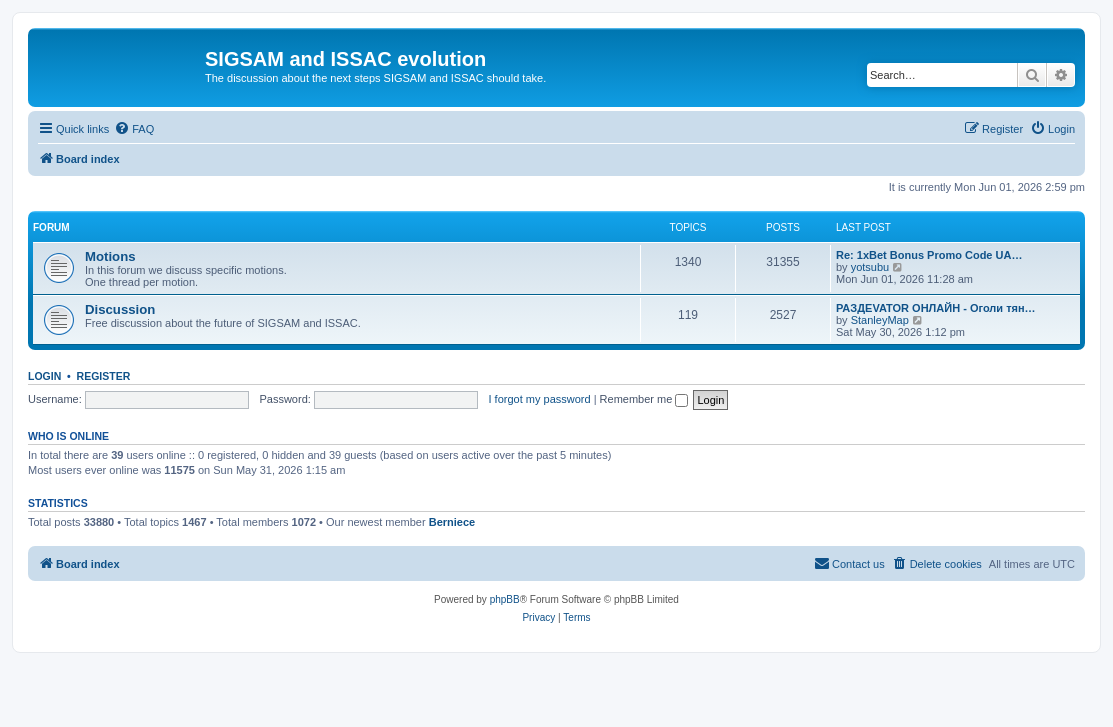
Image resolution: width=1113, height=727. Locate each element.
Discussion (120, 309)
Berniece (452, 522)
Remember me (644, 399)
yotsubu (870, 267)
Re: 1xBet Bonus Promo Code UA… (929, 255)
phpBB (505, 599)
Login (44, 376)
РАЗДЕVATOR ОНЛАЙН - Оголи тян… (936, 308)
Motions (110, 256)
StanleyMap (880, 320)
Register (104, 376)
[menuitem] (134, 129)
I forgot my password (540, 399)
